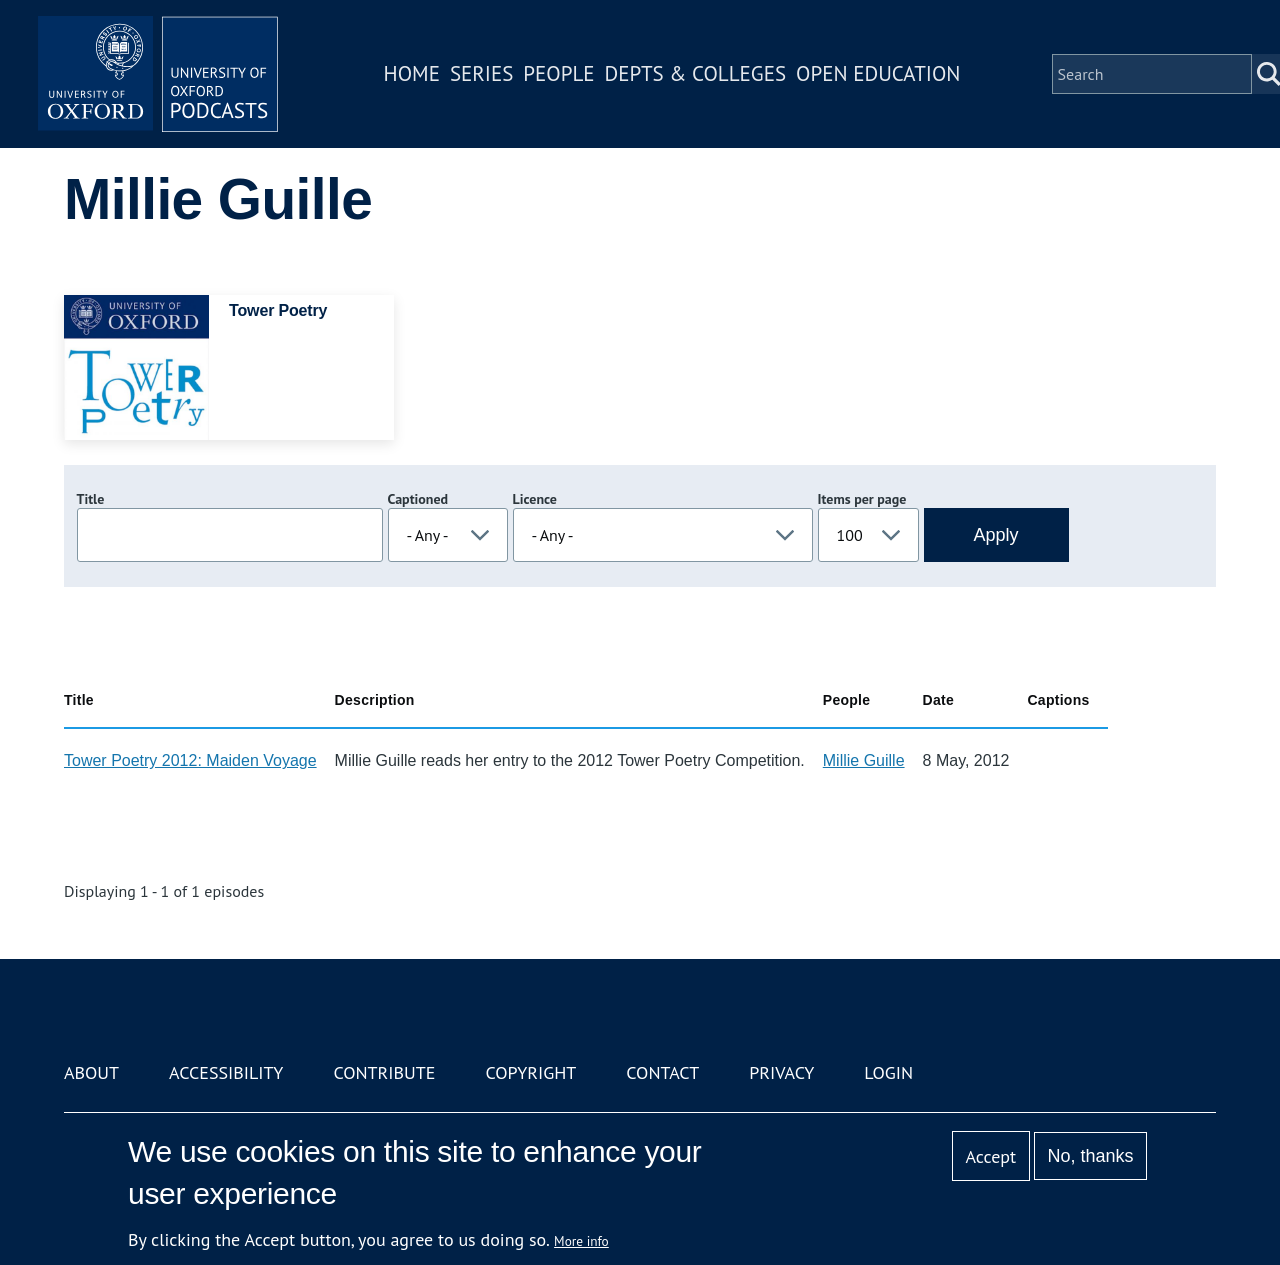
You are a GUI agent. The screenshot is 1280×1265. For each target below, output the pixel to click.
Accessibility (226, 1072)
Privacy (781, 1072)
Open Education (878, 73)
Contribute (384, 1072)
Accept (990, 1156)
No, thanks (1090, 1156)
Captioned (418, 499)
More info (581, 1241)
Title (91, 499)
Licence (535, 499)
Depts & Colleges (696, 73)
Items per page (862, 499)
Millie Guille (864, 760)
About (91, 1072)
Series (481, 73)
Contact (662, 1072)
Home (412, 73)
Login (888, 1072)
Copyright (530, 1072)
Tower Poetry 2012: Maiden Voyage (190, 760)
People (558, 73)
